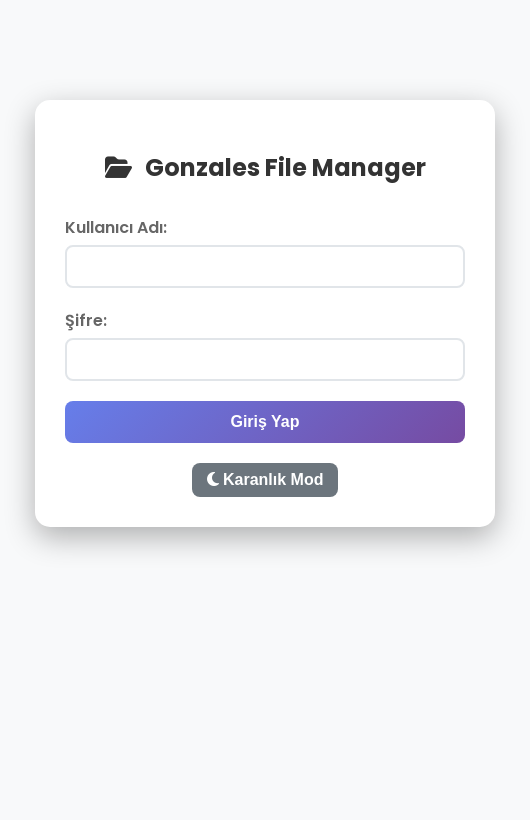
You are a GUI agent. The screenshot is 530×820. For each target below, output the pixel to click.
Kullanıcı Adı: (116, 227)
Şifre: (86, 320)
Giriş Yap (264, 421)
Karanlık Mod (265, 479)
